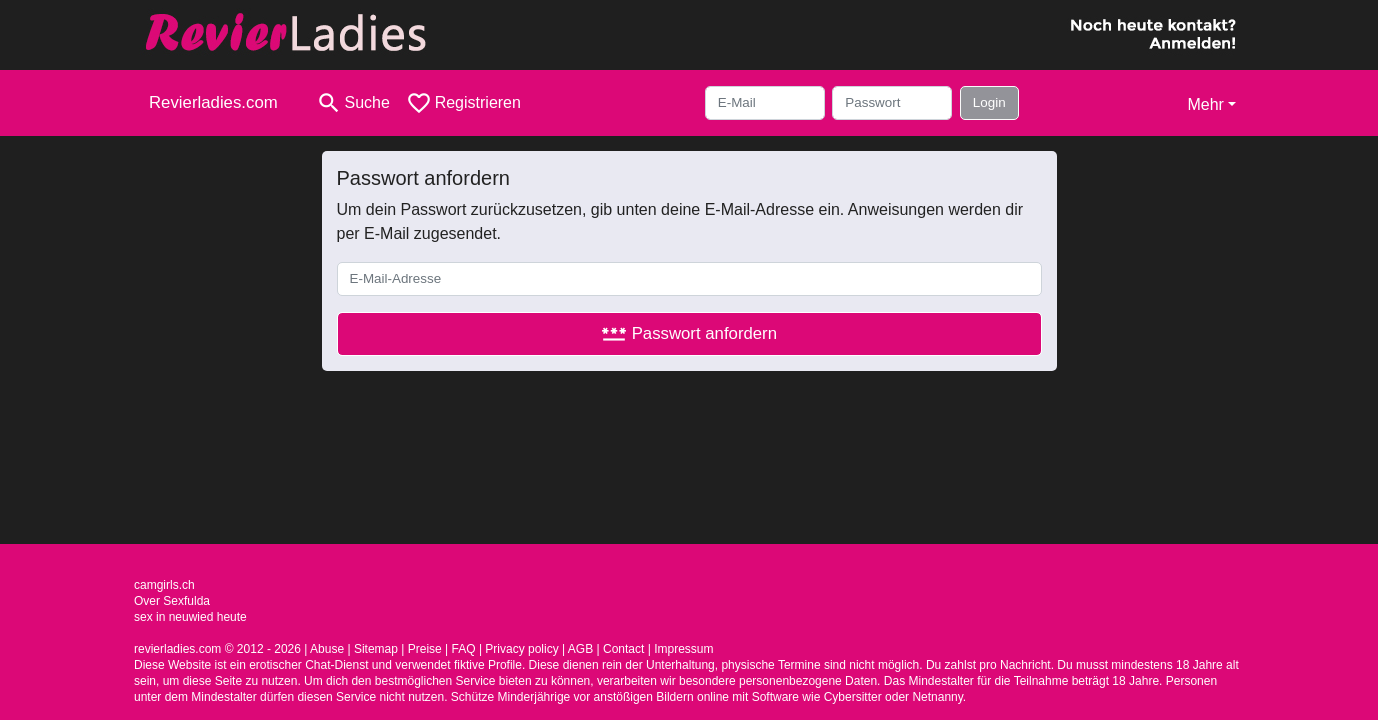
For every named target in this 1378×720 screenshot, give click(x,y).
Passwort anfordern (689, 333)
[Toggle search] (353, 103)
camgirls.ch (164, 585)
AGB (580, 649)
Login (989, 102)
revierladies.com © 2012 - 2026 (217, 649)
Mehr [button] (1205, 104)
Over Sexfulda (172, 601)
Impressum (683, 649)
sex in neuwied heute (190, 617)
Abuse (327, 649)
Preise (425, 649)
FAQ (464, 649)
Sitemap (376, 649)
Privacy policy (521, 649)
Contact (623, 649)
